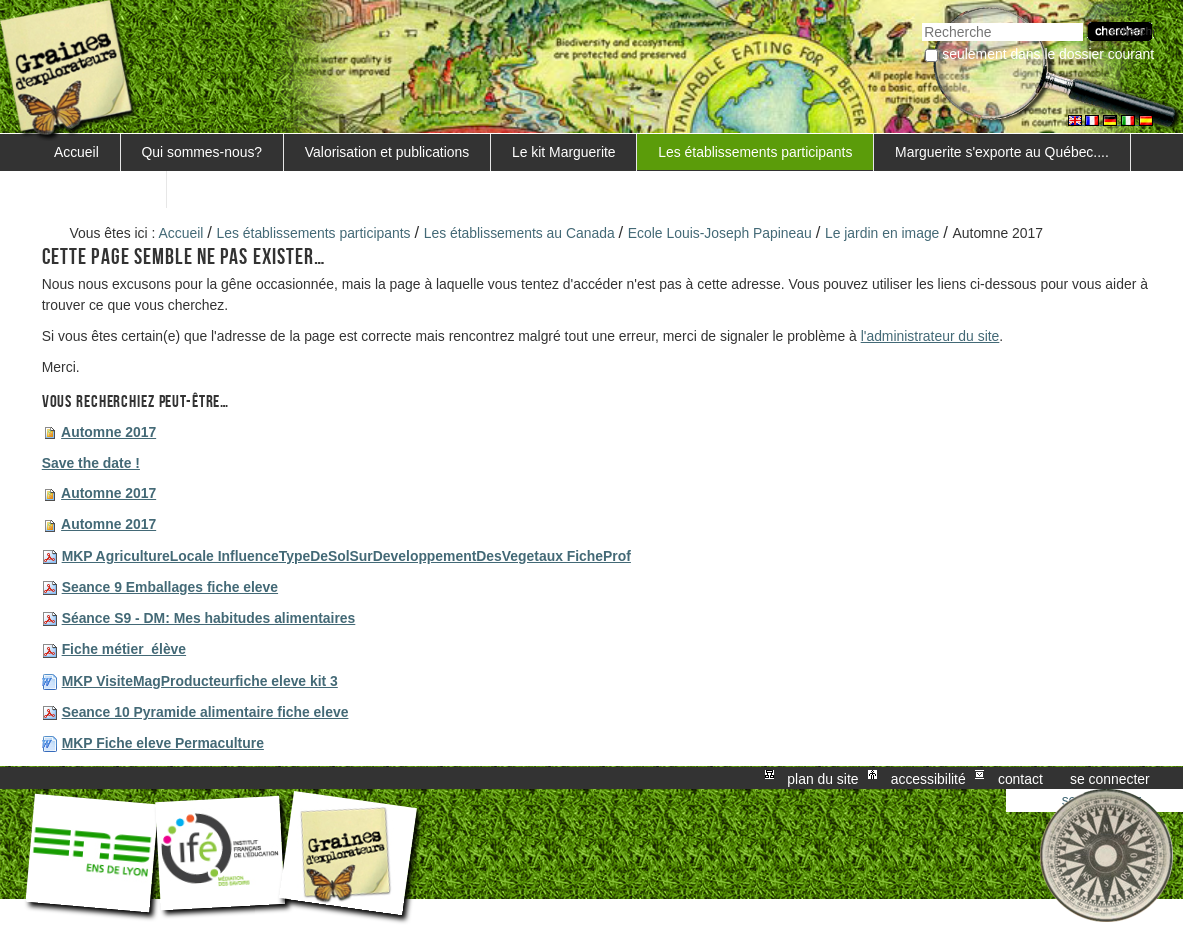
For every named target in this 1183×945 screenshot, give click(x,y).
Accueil (76, 152)
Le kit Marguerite (564, 152)
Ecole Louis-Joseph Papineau (720, 233)
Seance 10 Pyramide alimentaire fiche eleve (205, 712)
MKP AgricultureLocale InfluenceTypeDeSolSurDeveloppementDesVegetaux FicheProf (346, 556)
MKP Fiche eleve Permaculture (163, 743)
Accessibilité (928, 778)
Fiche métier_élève (124, 649)
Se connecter (1110, 778)
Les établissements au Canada (519, 233)
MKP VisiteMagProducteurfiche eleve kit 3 (200, 681)
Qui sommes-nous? (202, 152)
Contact (1020, 778)
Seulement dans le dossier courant (1048, 54)
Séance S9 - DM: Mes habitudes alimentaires (209, 618)
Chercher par (921, 20)
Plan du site (822, 778)
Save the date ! (91, 463)
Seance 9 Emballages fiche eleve (170, 587)
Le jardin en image (882, 233)
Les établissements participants (755, 152)
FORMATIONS (100, 189)
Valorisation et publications (387, 152)
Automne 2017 (108, 432)
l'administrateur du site (930, 336)
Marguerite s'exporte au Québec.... (1002, 152)
